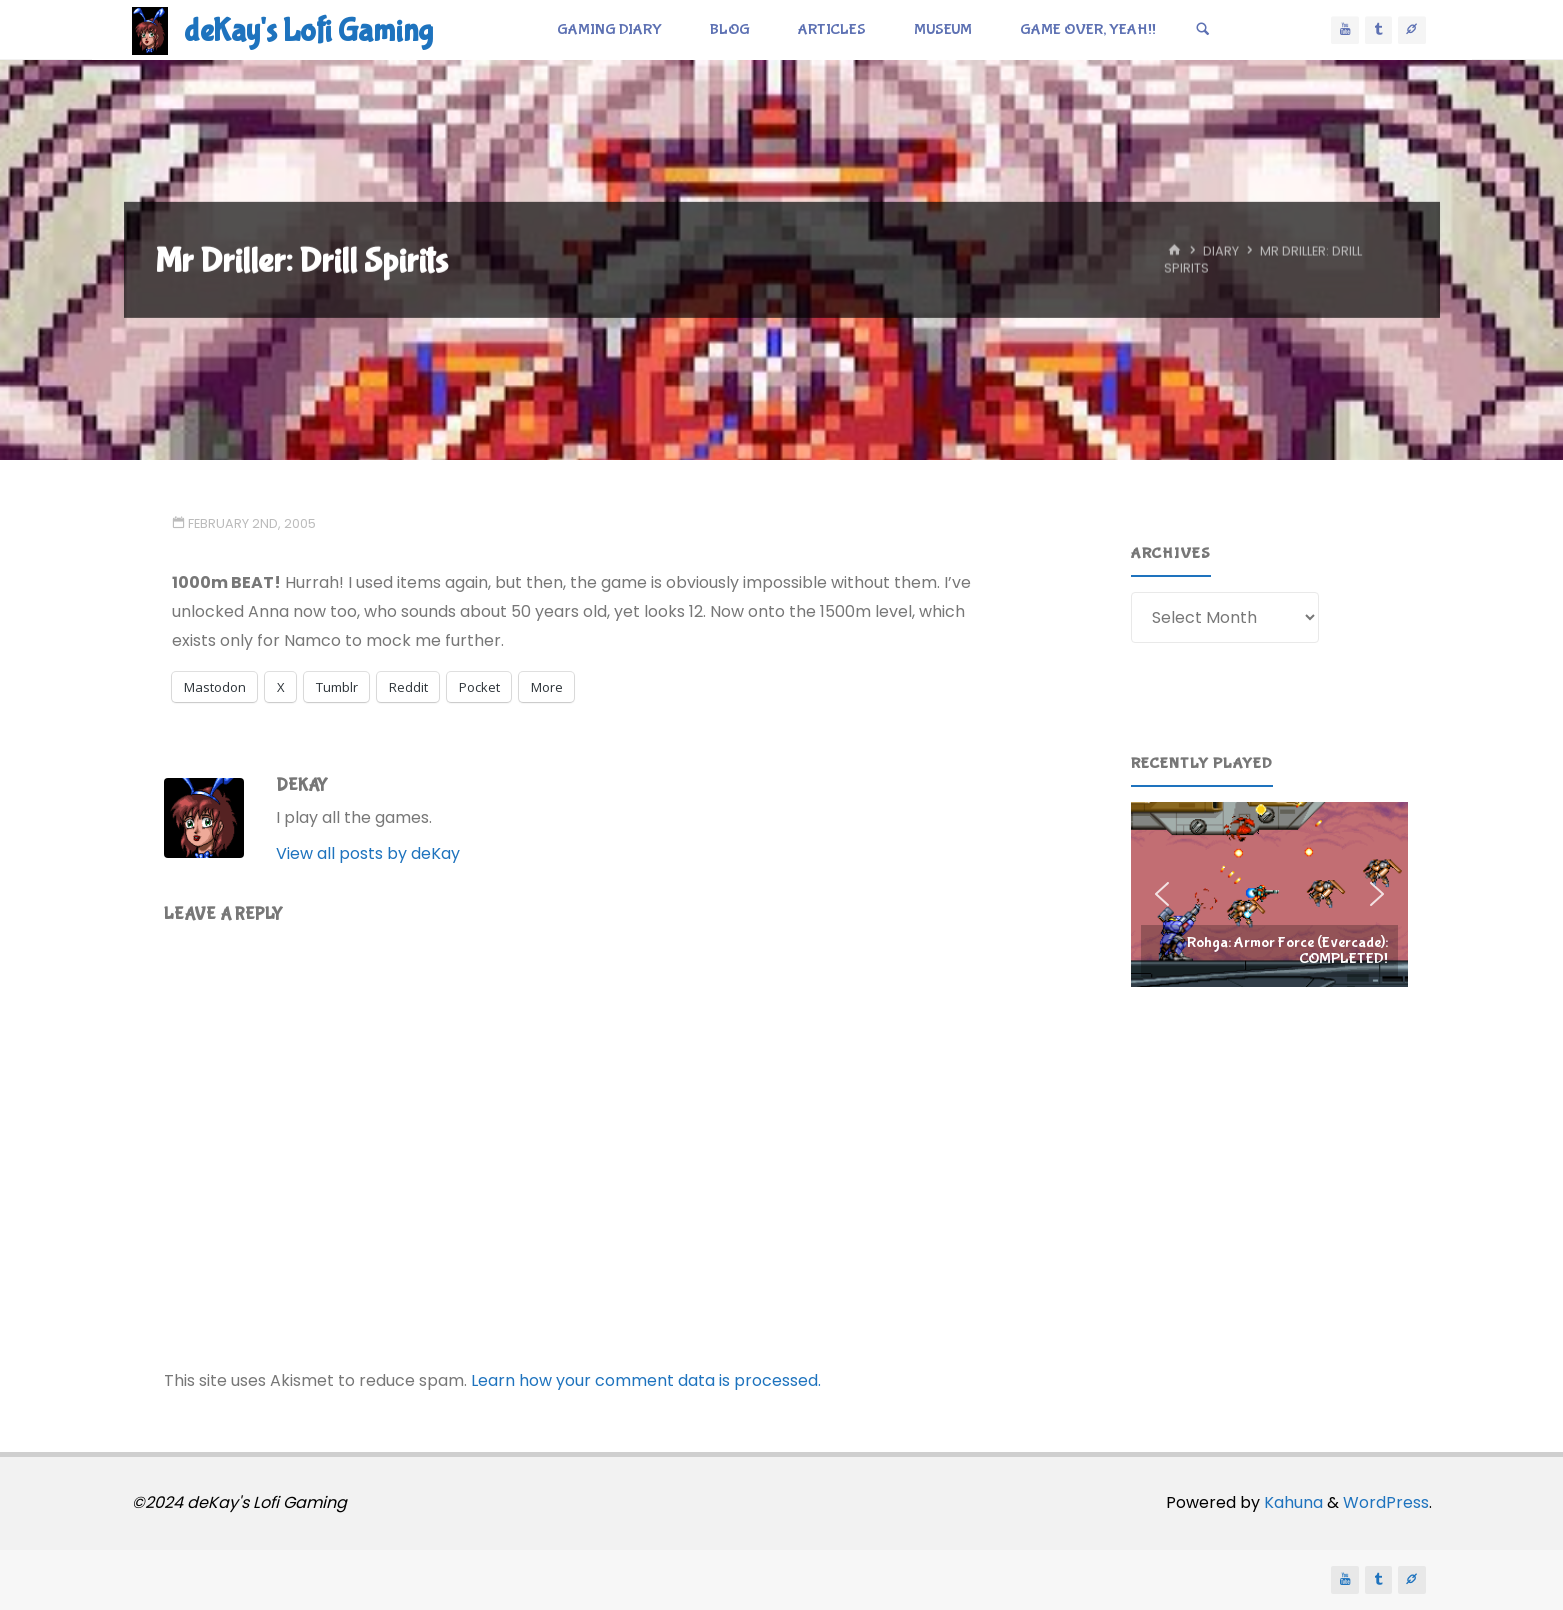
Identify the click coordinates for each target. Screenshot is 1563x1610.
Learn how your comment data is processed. (646, 1380)
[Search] (1203, 30)
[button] (1269, 894)
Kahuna (1291, 1502)
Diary (1221, 251)
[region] (1269, 894)
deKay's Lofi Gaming (308, 31)
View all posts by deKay (368, 853)
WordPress (1386, 1502)
